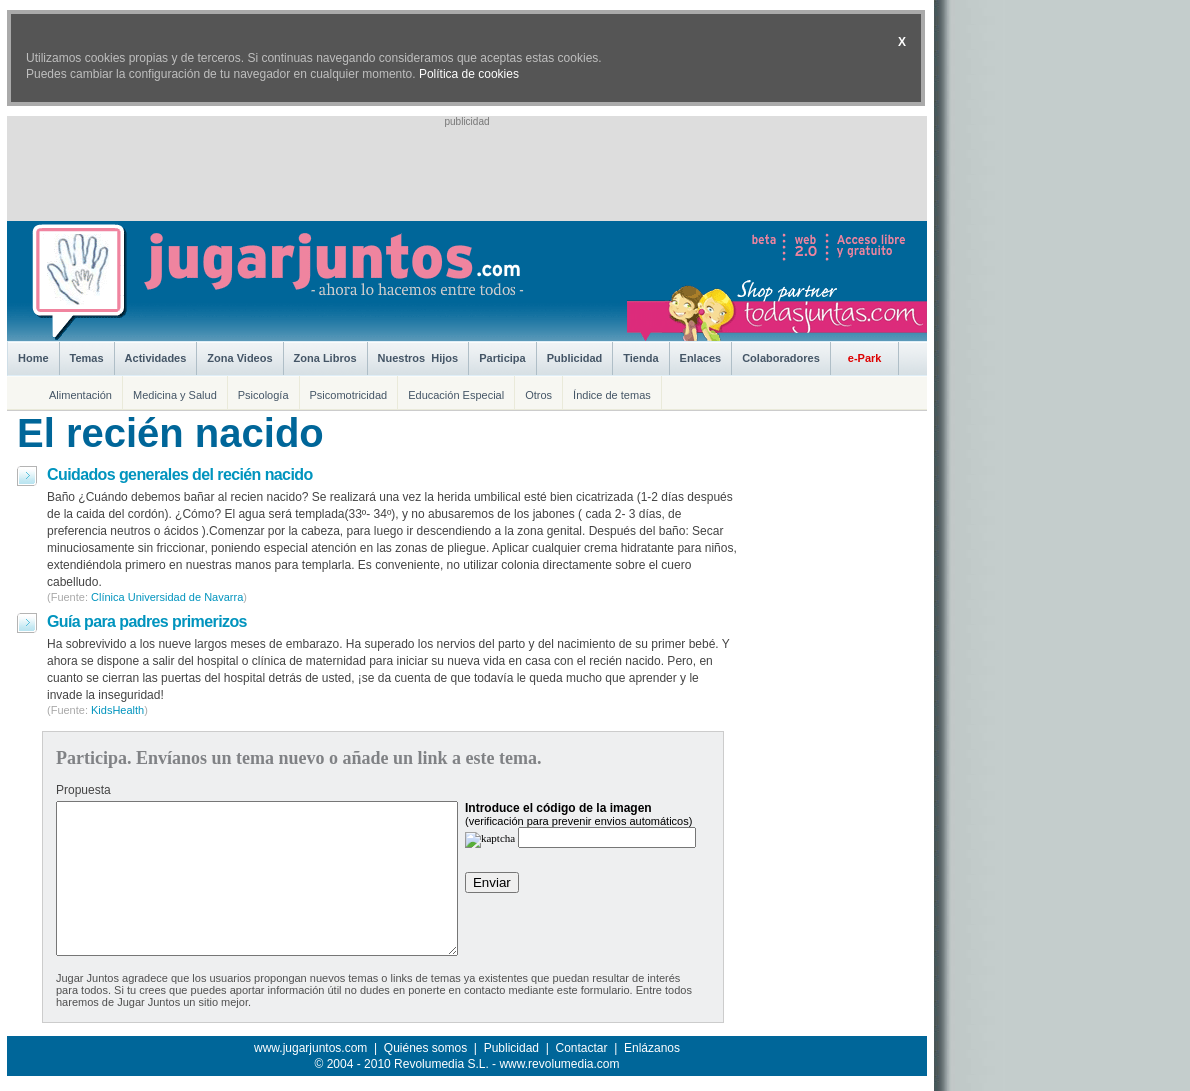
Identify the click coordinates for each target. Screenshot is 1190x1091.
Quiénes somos (425, 1048)
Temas (87, 358)
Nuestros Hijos (418, 358)
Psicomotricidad (349, 395)
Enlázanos (652, 1048)
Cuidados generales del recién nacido (180, 474)
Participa (502, 358)
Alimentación (80, 395)
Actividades (156, 358)
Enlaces (701, 358)
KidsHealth (117, 710)
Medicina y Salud (175, 395)
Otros (538, 395)
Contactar (581, 1048)
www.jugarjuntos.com (310, 1048)
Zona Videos (239, 358)
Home (33, 358)
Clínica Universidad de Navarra (167, 597)
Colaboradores (781, 358)
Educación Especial (456, 395)
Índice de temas (612, 395)
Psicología (263, 395)
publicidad (466, 121)
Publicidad (575, 358)
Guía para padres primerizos (147, 621)
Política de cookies (469, 74)
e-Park (865, 358)
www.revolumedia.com (559, 1064)
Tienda (640, 358)
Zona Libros (325, 358)
